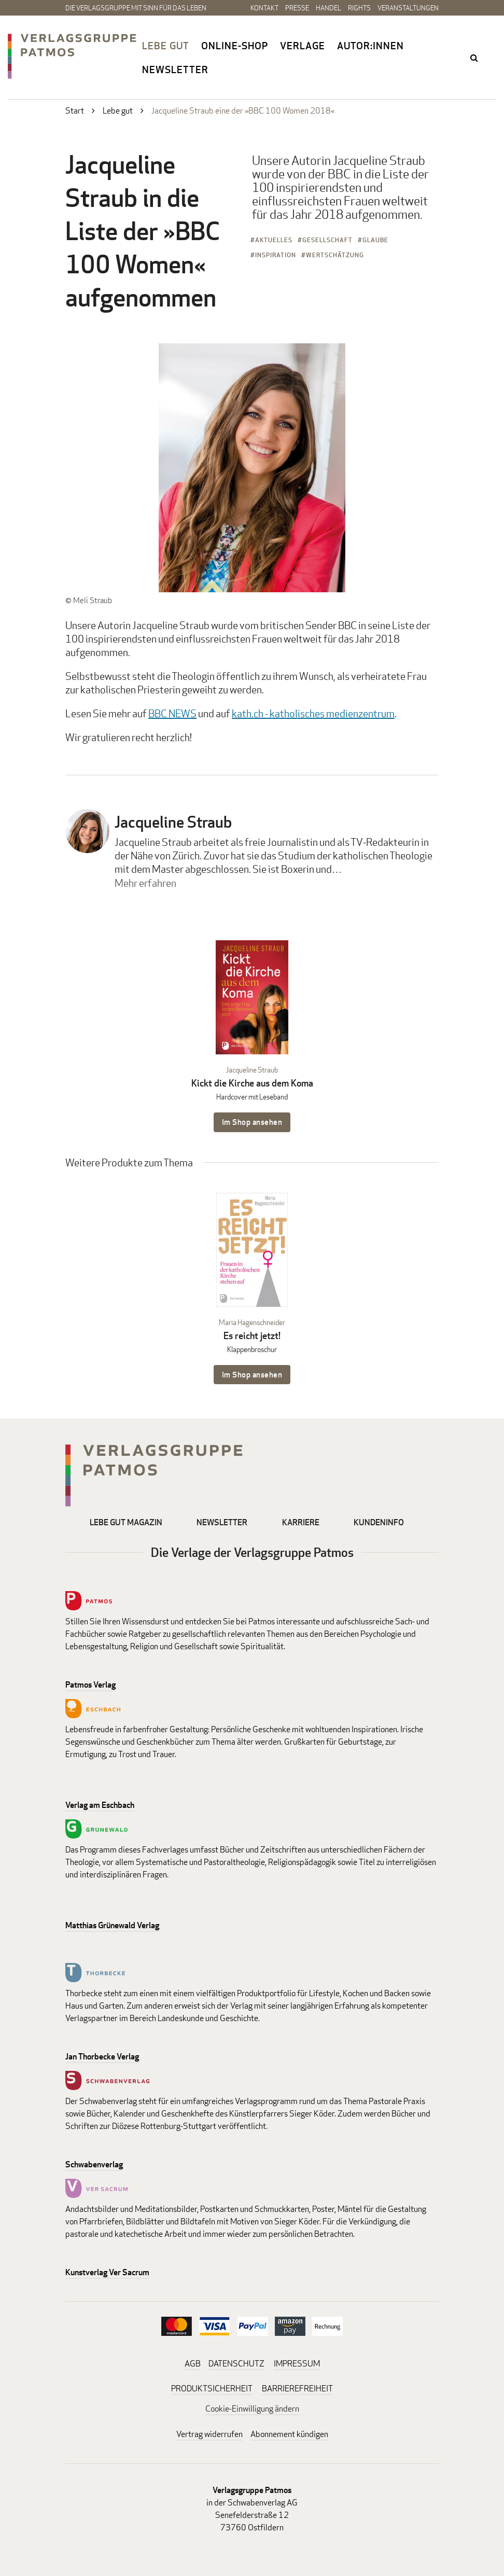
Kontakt (264, 7)
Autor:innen (370, 45)
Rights (359, 7)
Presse (297, 7)
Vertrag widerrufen (209, 2434)
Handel (328, 7)
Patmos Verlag (90, 1684)
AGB (193, 2363)
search (475, 57)
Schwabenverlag (94, 2164)
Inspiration (275, 254)
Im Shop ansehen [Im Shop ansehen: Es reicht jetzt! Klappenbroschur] (252, 1374)
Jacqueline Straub (173, 822)
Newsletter (175, 69)
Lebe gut (165, 45)
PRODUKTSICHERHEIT (212, 2388)
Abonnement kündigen (289, 2434)
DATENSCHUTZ (236, 2363)
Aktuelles (273, 239)
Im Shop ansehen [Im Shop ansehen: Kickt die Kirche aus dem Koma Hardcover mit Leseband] (252, 1122)
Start (74, 110)
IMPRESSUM (297, 2363)
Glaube (375, 239)
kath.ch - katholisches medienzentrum (313, 713)
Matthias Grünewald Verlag (112, 1925)
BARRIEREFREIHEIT (297, 2388)
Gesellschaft (327, 239)
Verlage (302, 45)
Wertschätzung (335, 254)
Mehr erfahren (145, 882)
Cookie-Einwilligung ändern (252, 2408)
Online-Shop (234, 45)
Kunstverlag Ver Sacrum (107, 2272)
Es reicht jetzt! (252, 1336)
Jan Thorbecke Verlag (102, 2056)
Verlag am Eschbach (99, 1805)
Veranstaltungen (408, 7)
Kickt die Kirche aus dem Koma (252, 1083)
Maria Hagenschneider (252, 1322)
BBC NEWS (172, 713)
